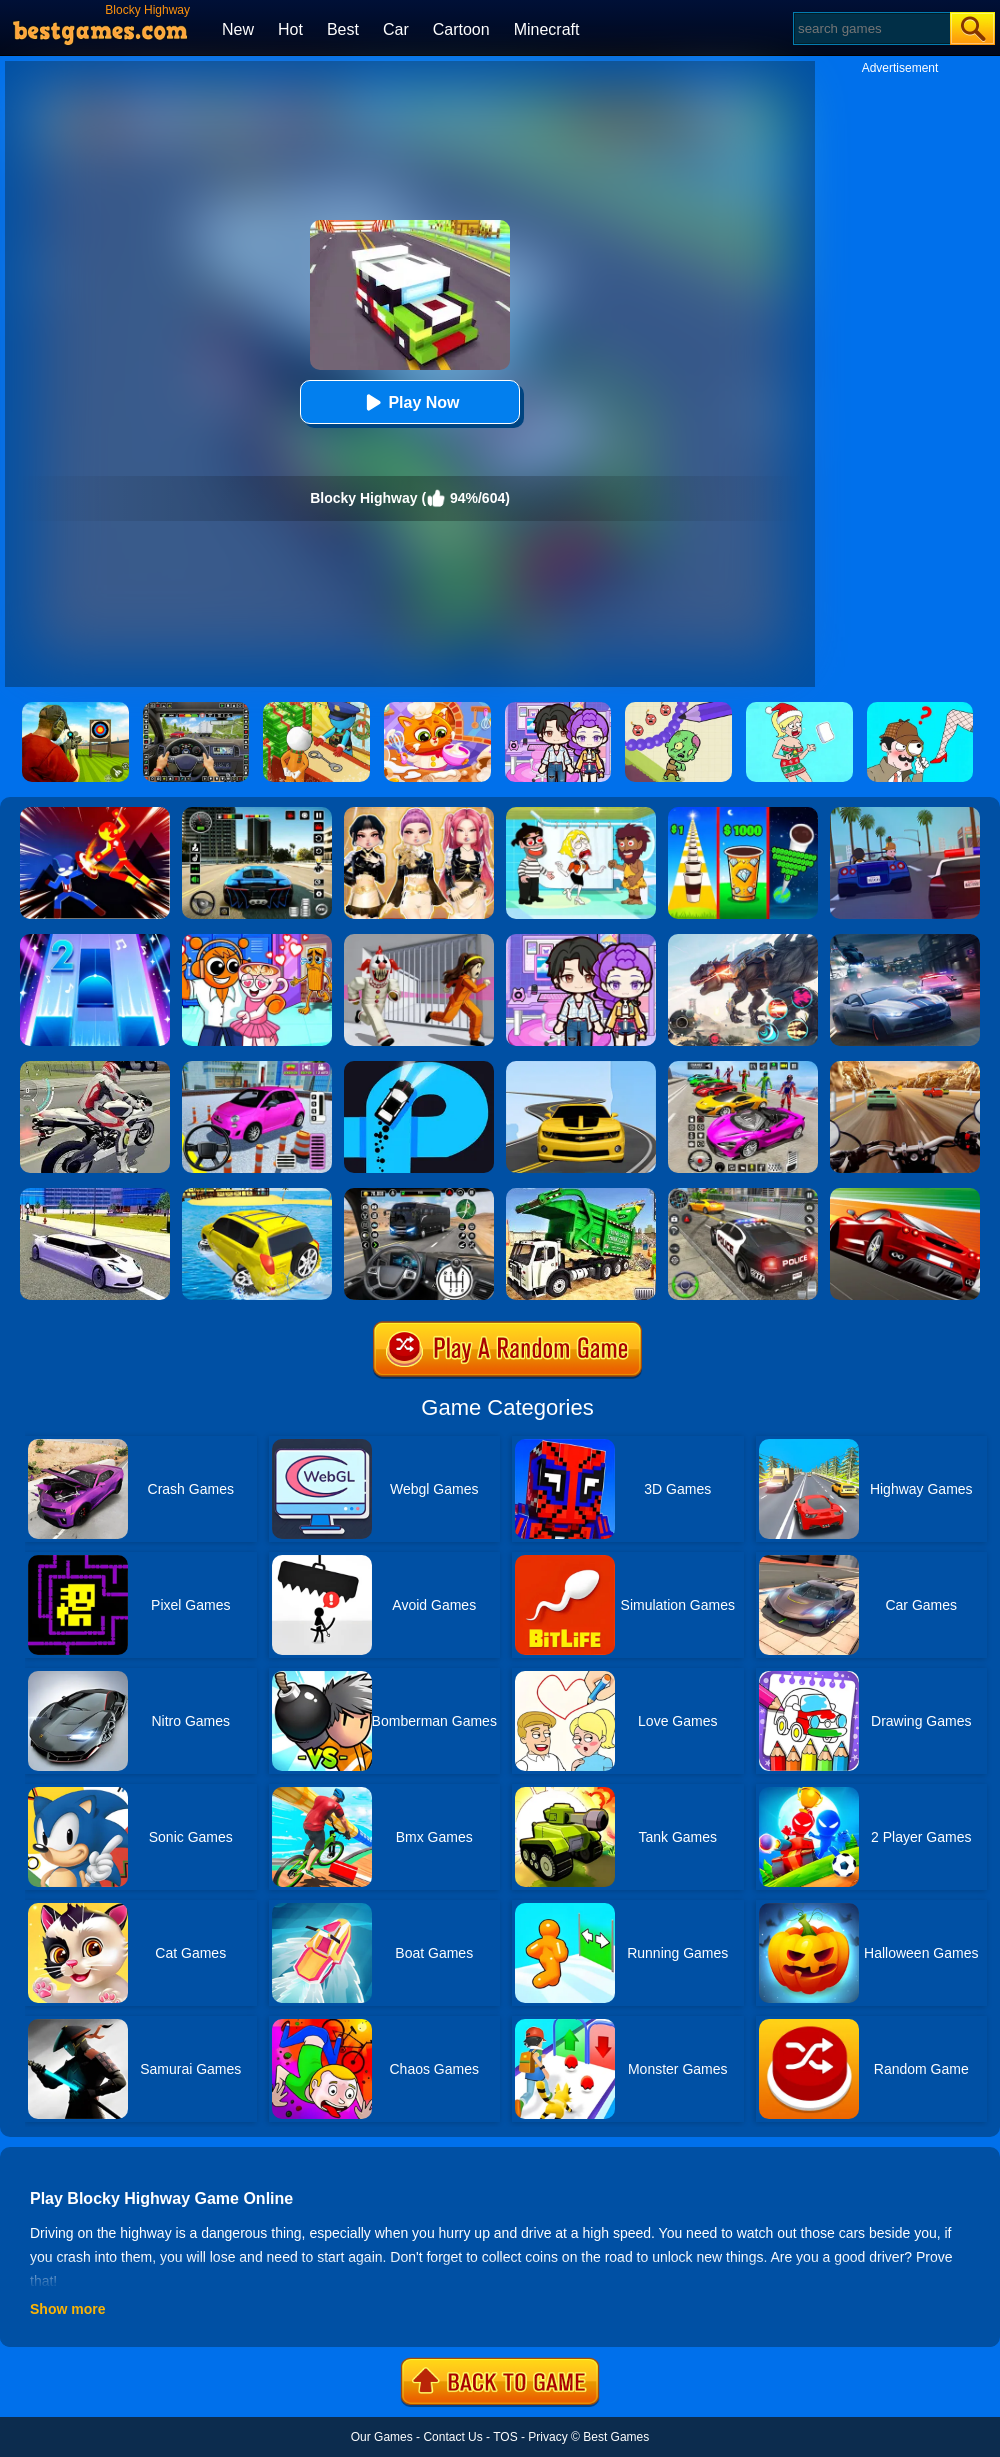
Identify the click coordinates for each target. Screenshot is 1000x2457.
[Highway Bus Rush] (419, 1195)
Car (396, 29)
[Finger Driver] (419, 1068)
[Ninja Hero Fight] (95, 814)
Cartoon (461, 29)
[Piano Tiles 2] (95, 941)
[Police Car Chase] (743, 1195)
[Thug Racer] (905, 814)
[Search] (870, 28)
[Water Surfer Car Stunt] (257, 1195)
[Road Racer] (581, 1068)
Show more (67, 2309)
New (238, 29)
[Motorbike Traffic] (95, 1068)
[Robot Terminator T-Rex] (743, 941)
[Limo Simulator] (95, 1195)
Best (343, 29)
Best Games (616, 2437)
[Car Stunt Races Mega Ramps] (743, 1068)
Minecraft (547, 29)
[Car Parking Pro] (257, 1068)
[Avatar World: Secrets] (581, 941)
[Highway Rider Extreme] (905, 1068)
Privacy (547, 2437)
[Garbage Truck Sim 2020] (581, 1195)
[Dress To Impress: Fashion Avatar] (419, 814)
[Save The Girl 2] (581, 814)
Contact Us (452, 2437)
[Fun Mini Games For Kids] (257, 941)
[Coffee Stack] (743, 814)
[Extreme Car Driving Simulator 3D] (257, 814)
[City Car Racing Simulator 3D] (905, 941)
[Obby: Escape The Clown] (419, 941)
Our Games (382, 2437)
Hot (290, 29)
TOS (505, 2437)
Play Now (409, 402)
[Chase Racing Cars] (905, 1195)
